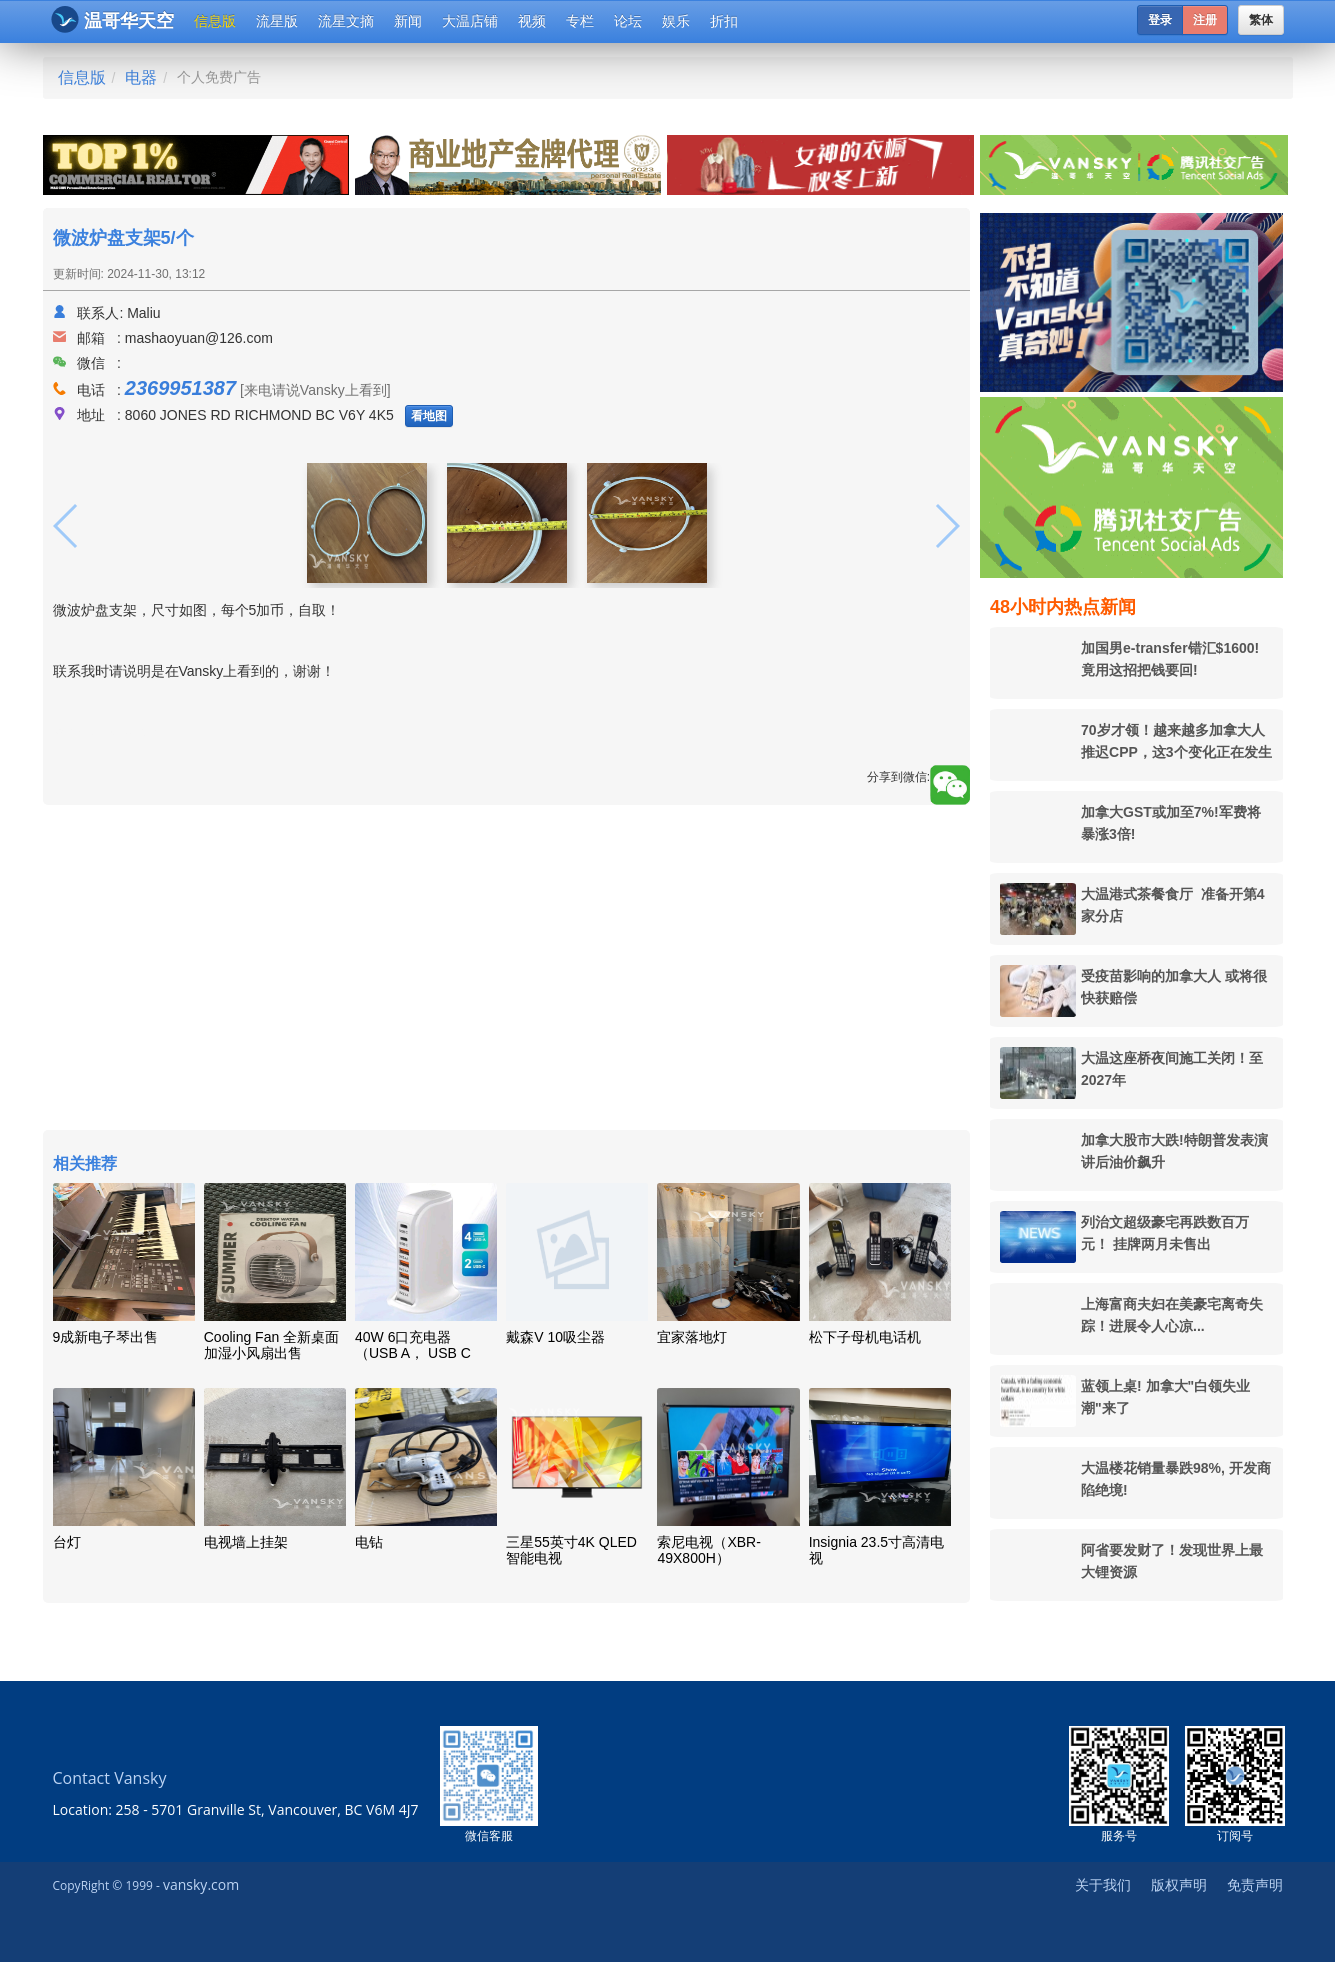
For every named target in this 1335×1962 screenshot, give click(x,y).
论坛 (628, 21)
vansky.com (201, 1884)
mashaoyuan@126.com (199, 338)
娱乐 (676, 21)
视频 (532, 21)
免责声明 (1255, 1884)
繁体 (1261, 20)
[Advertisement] (507, 970)
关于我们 (1103, 1884)
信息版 (215, 21)
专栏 (580, 21)
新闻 (408, 21)
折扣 (724, 21)
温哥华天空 (112, 19)
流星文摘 (346, 21)
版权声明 (1179, 1884)
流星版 (277, 21)
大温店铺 (470, 21)
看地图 (429, 416)
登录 (1160, 20)
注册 (1205, 20)
